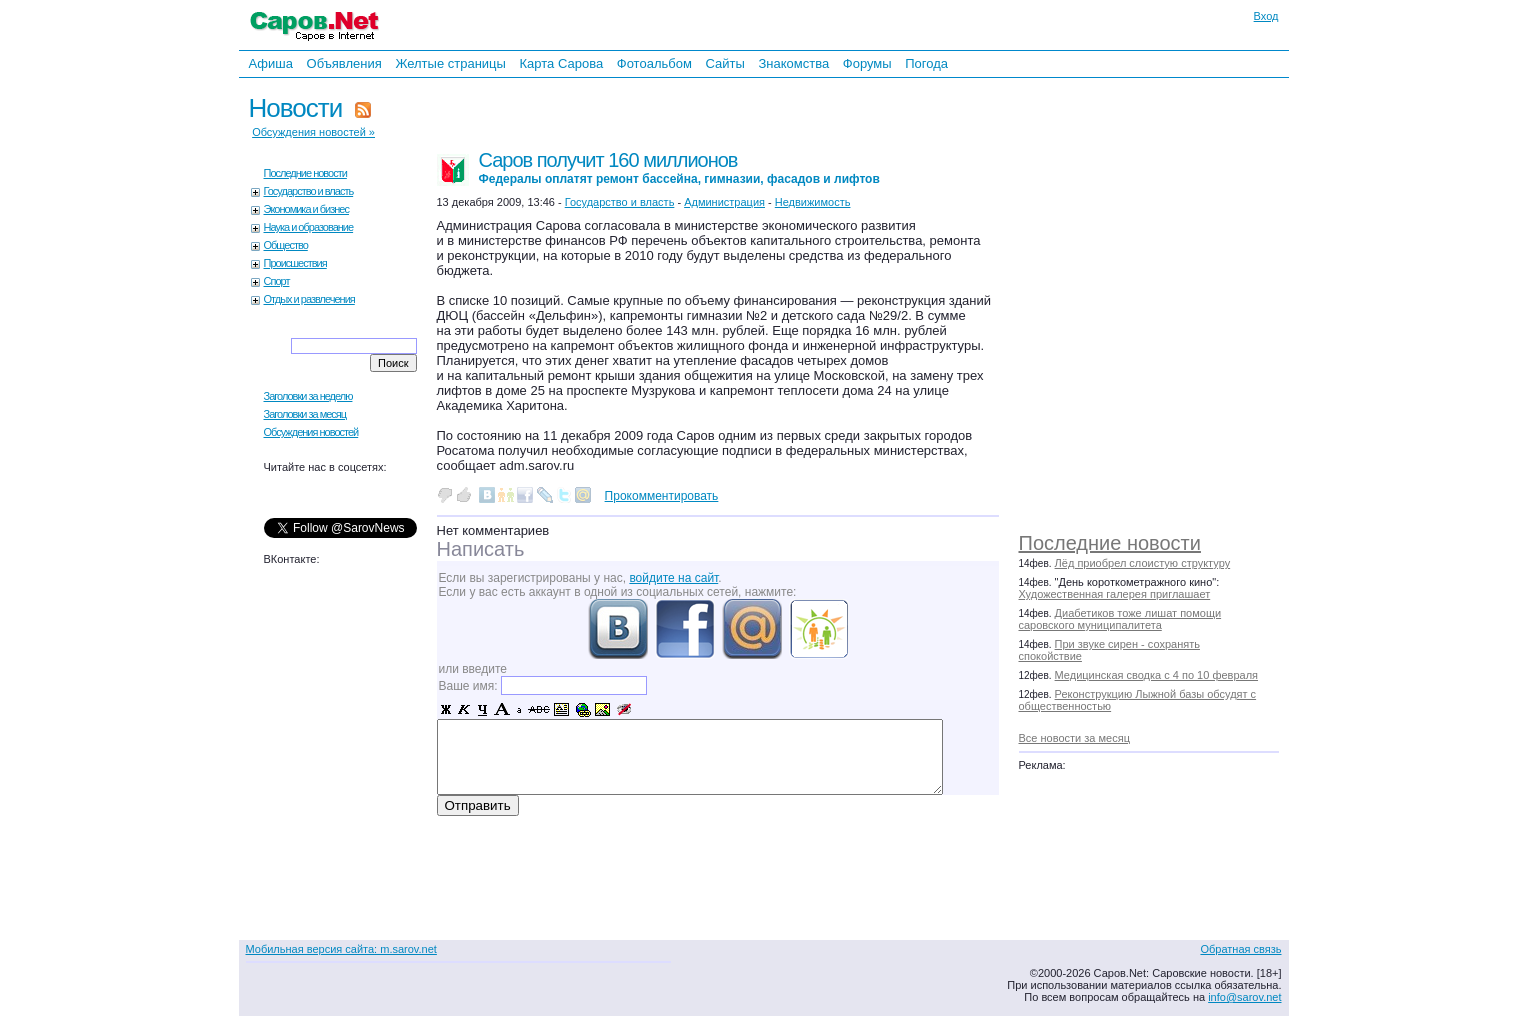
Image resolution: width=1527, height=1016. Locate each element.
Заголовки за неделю (308, 396)
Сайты (724, 63)
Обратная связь (1240, 949)
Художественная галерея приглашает (1115, 594)
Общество (286, 245)
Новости (296, 108)
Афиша (271, 63)
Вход (1266, 16)
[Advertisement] (1159, 300)
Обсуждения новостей (311, 432)
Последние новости (1110, 543)
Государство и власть (309, 191)
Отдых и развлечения (309, 299)
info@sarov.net (1244, 997)
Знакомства (793, 63)
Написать (481, 549)
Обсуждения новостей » (313, 132)
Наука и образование (309, 227)
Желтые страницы (450, 63)
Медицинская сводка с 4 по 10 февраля (1156, 675)
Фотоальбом (654, 63)
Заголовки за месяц (305, 414)
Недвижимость (813, 202)
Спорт (277, 281)
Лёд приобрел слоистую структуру (1143, 563)
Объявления (344, 63)
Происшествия (295, 263)
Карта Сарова (562, 63)
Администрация (724, 202)
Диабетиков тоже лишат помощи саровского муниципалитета (1120, 619)
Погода (926, 63)
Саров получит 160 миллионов (679, 167)
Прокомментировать (662, 496)
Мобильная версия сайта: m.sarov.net (341, 949)
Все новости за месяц (1074, 738)
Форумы (867, 63)
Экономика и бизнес (306, 209)
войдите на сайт (673, 578)
